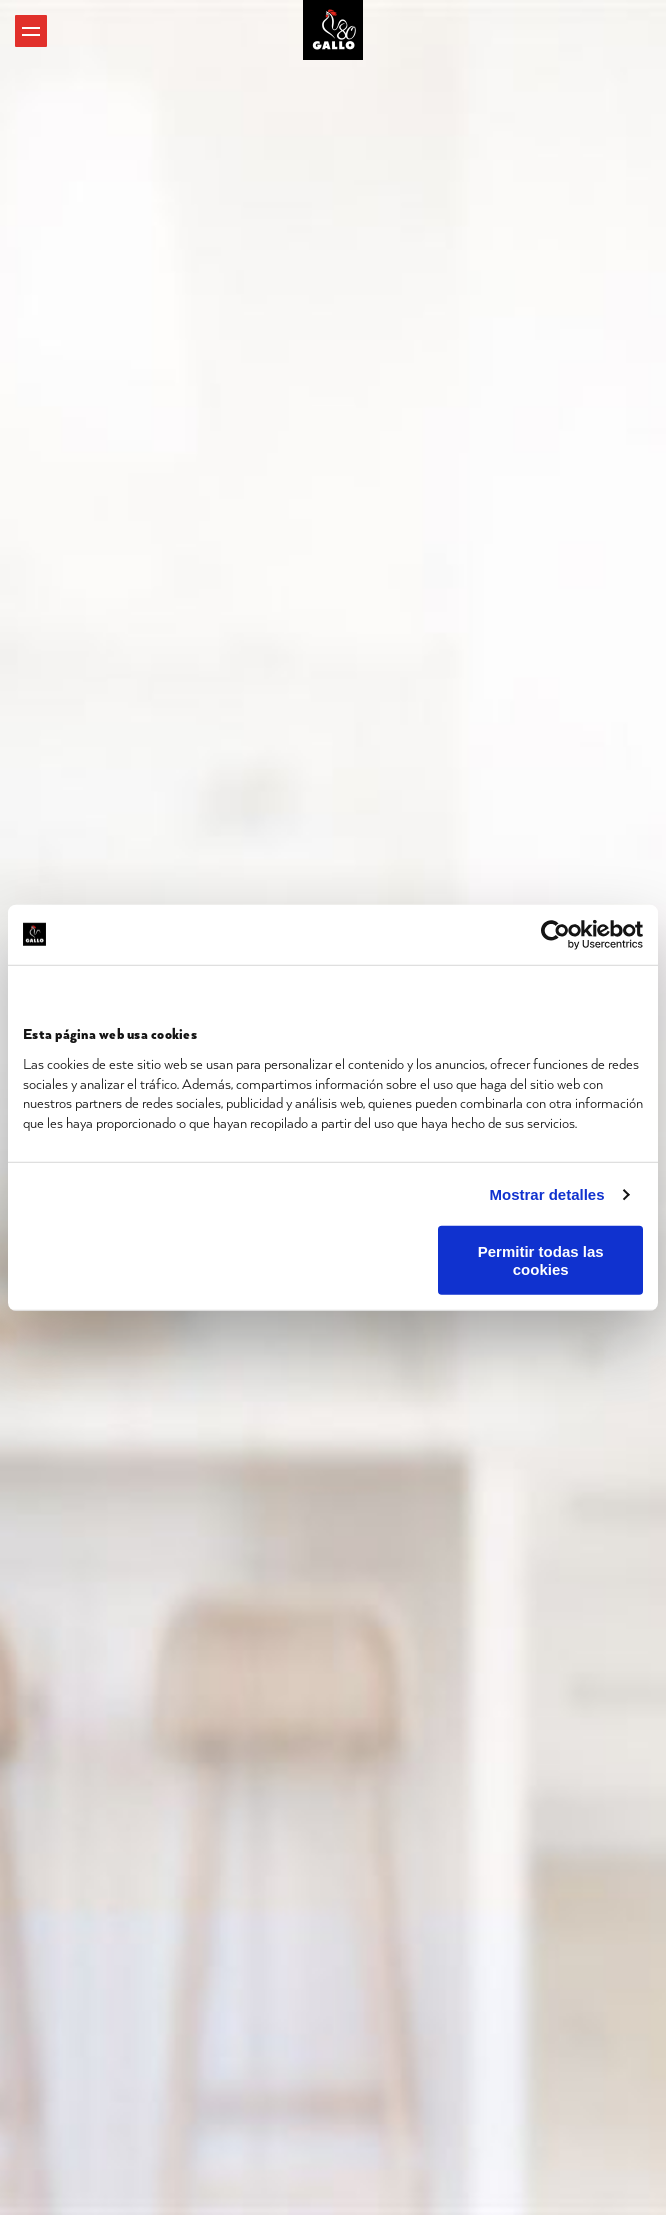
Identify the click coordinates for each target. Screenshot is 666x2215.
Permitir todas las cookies (541, 1260)
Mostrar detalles (547, 1193)
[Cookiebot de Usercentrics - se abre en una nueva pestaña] (555, 934)
